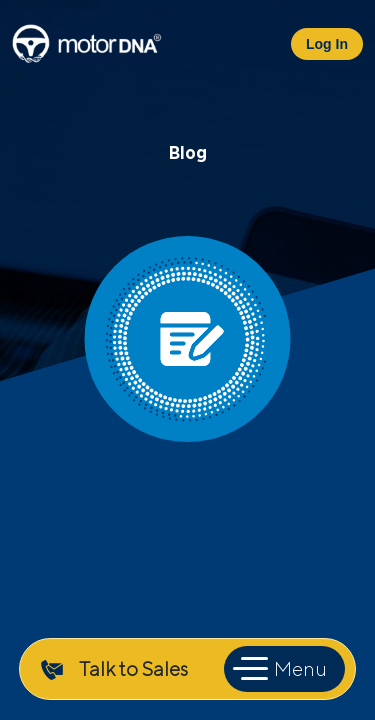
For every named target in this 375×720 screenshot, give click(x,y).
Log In (327, 44)
